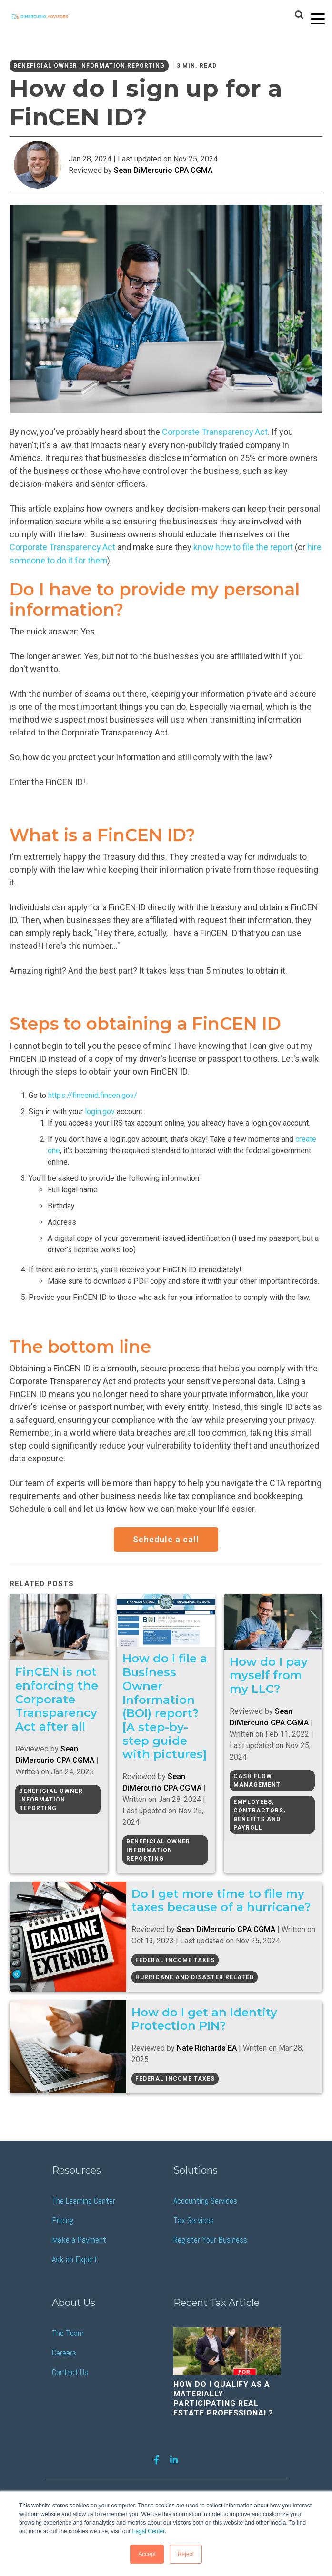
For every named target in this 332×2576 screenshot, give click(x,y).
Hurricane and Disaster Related (199, 1976)
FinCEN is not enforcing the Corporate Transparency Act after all (56, 1698)
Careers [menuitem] (64, 2351)
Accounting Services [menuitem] (205, 2199)
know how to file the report (244, 547)
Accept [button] (147, 2554)
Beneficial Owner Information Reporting (89, 65)
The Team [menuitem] (68, 2331)
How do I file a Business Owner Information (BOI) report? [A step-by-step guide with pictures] (164, 1705)
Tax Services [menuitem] (193, 2219)
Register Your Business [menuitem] (210, 2238)
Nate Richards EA (211, 2047)
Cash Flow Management (257, 1779)
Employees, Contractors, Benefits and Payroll (259, 1813)
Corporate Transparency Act (63, 547)
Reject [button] (186, 2554)
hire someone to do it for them (67, 559)
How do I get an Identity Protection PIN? (209, 2018)
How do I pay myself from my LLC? (269, 1673)
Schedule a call (166, 1538)
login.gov (100, 1110)
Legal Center (148, 2531)
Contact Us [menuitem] (70, 2370)
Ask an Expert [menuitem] (74, 2258)
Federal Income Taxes (179, 1959)
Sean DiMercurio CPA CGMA (163, 170)
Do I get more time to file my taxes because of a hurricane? (225, 1899)
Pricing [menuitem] (62, 2219)
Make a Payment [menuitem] (79, 2238)
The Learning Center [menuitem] (83, 2199)
